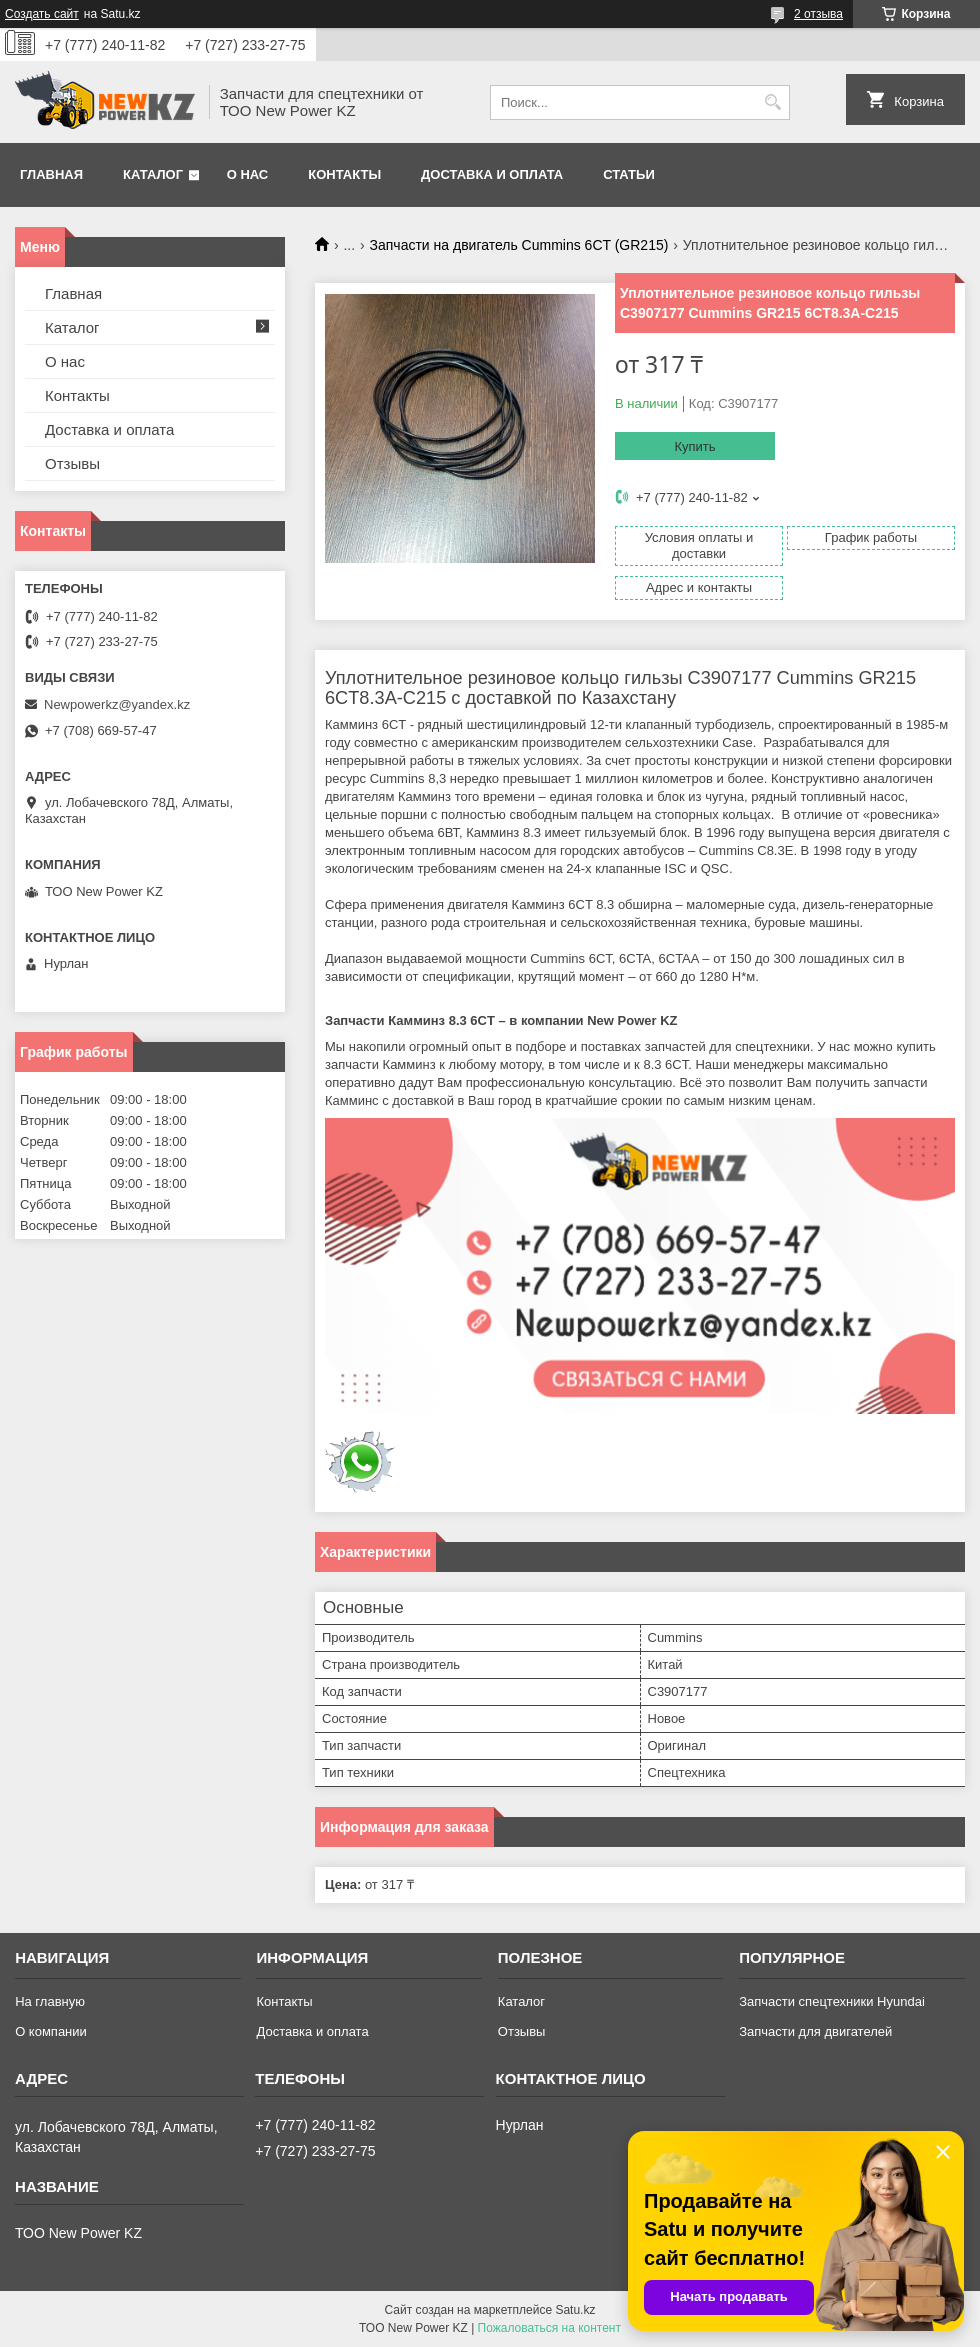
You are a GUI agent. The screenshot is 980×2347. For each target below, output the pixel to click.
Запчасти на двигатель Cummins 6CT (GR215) (519, 245)
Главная (51, 174)
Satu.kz (575, 2310)
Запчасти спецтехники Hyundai (832, 2001)
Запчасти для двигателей (815, 2031)
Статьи (629, 174)
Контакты (344, 174)
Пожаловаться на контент (549, 2328)
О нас (248, 174)
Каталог (153, 174)
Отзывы (72, 463)
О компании (51, 2031)
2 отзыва (818, 14)
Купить (694, 446)
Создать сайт (42, 14)
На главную (50, 2001)
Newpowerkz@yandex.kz (117, 704)
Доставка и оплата (492, 174)
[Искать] (772, 102)
